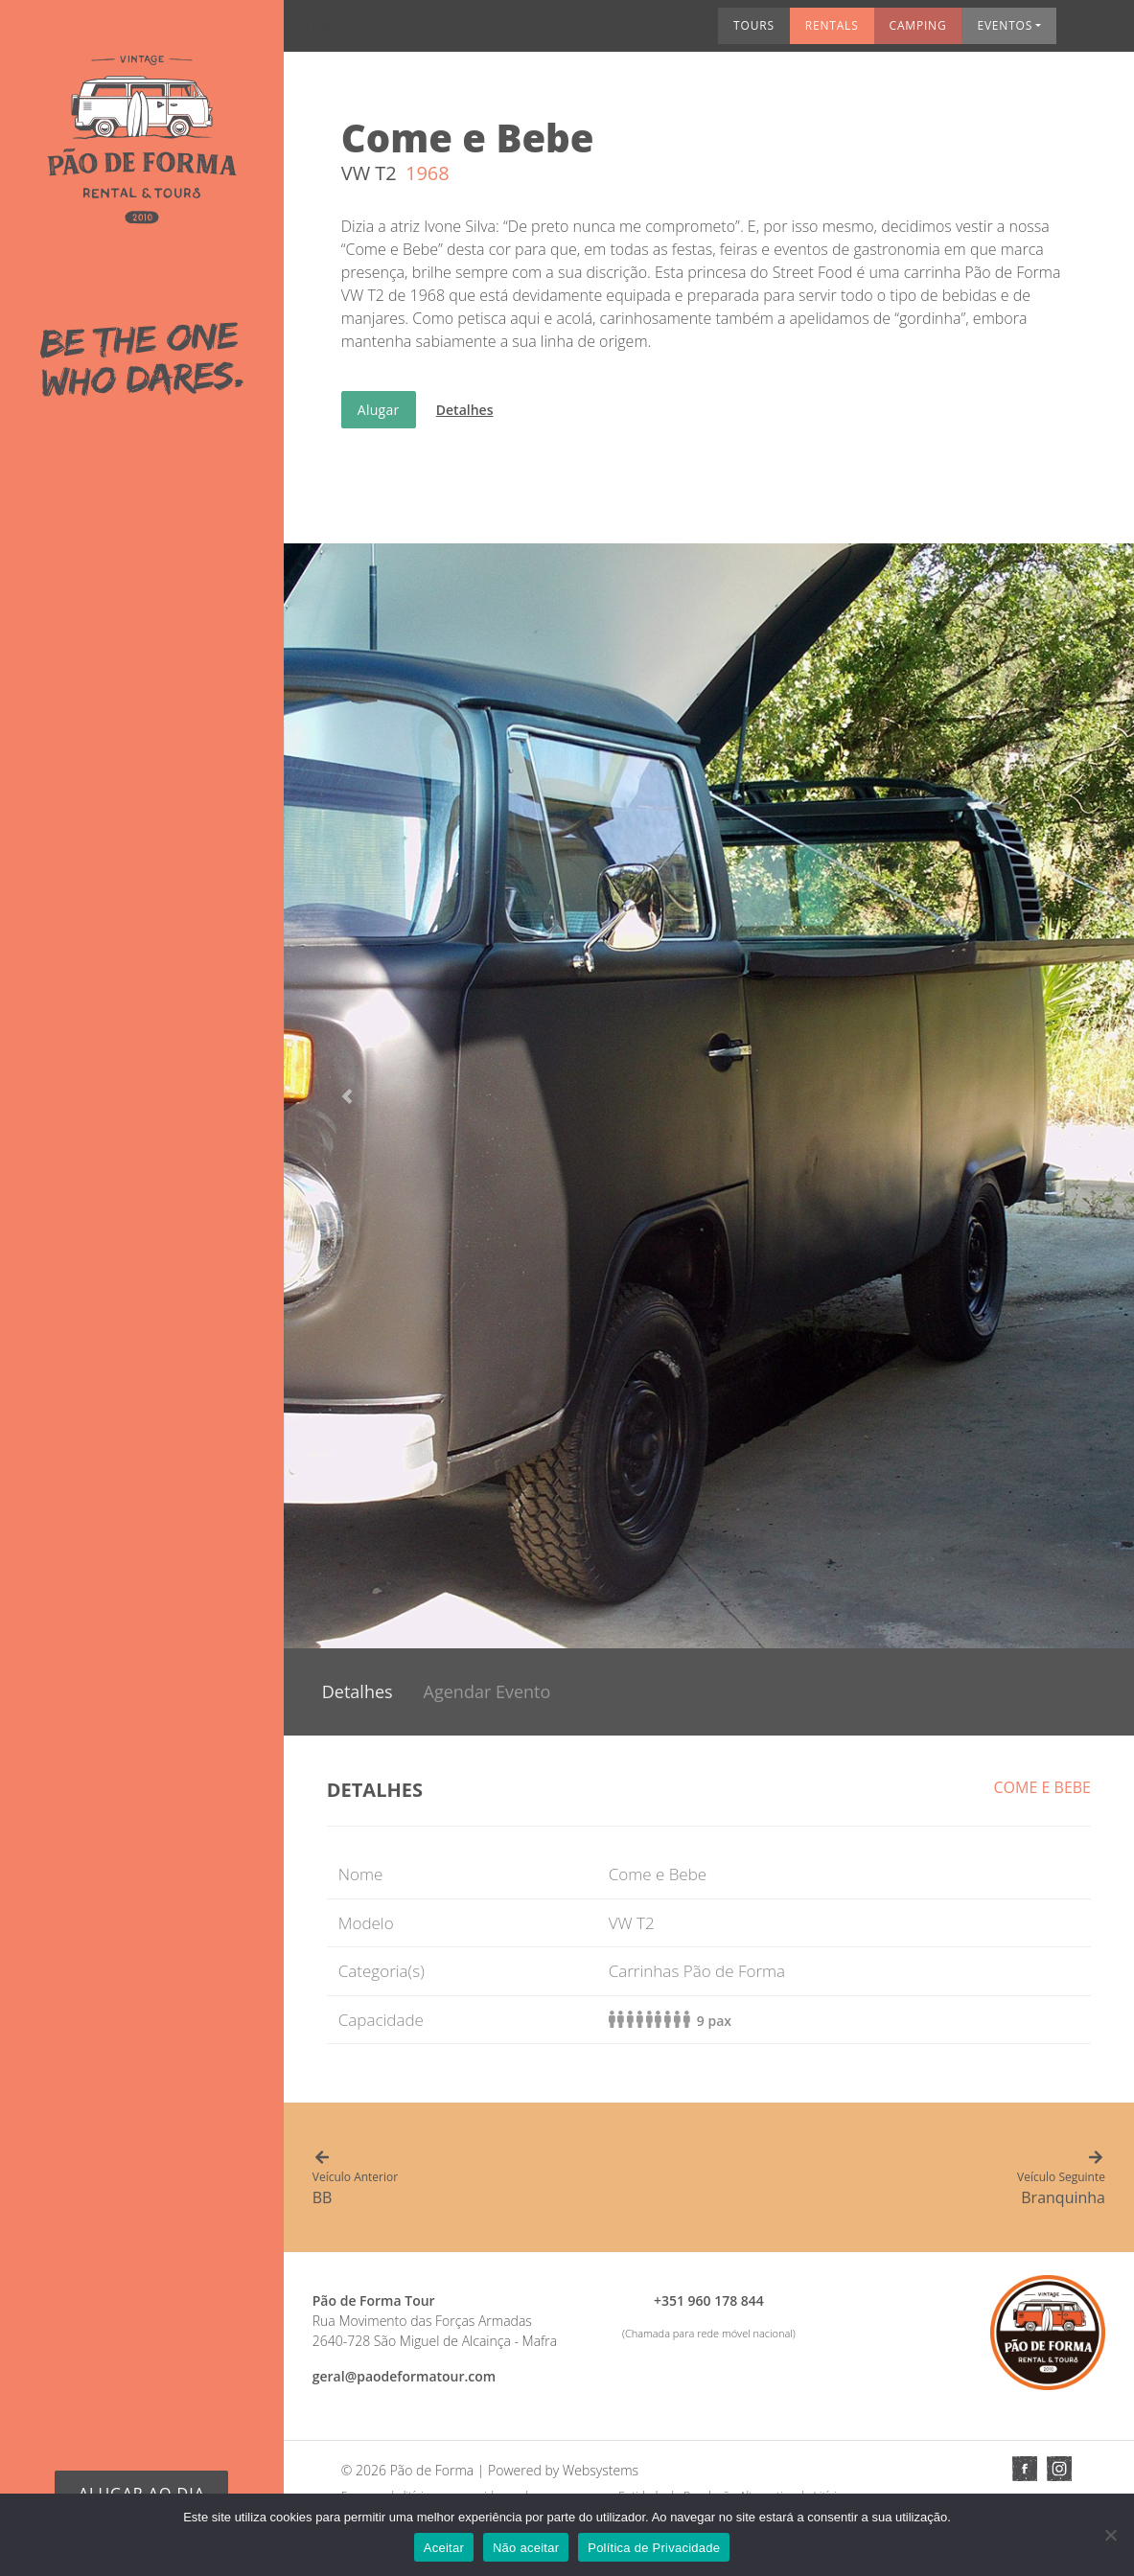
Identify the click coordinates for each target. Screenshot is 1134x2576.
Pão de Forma (432, 2470)
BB (510, 2179)
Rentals (690, 32)
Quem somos (401, 32)
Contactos (1075, 32)
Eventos (863, 32)
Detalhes (465, 410)
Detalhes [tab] (357, 1691)
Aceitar (444, 2548)
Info (998, 32)
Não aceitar (526, 2548)
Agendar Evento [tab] (487, 1691)
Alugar (379, 410)
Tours (612, 32)
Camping (776, 32)
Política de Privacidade (654, 2548)
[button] (347, 1095)
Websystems (600, 2470)
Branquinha (906, 2179)
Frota (478, 32)
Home (324, 32)
